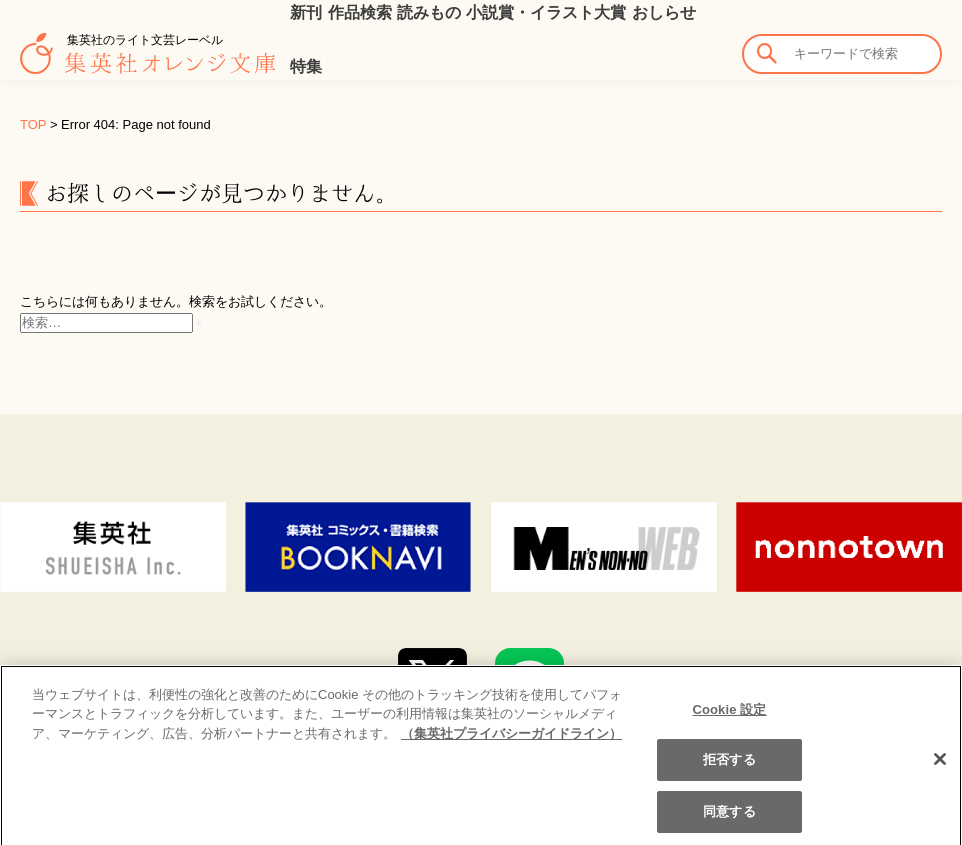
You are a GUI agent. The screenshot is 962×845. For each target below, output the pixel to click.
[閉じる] (940, 774)
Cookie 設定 (729, 724)
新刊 (306, 12)
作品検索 (360, 12)
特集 (306, 66)
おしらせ (664, 12)
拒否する (729, 775)
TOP (33, 124)
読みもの (429, 12)
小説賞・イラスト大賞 (546, 12)
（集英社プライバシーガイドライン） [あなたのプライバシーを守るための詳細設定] (511, 748)
